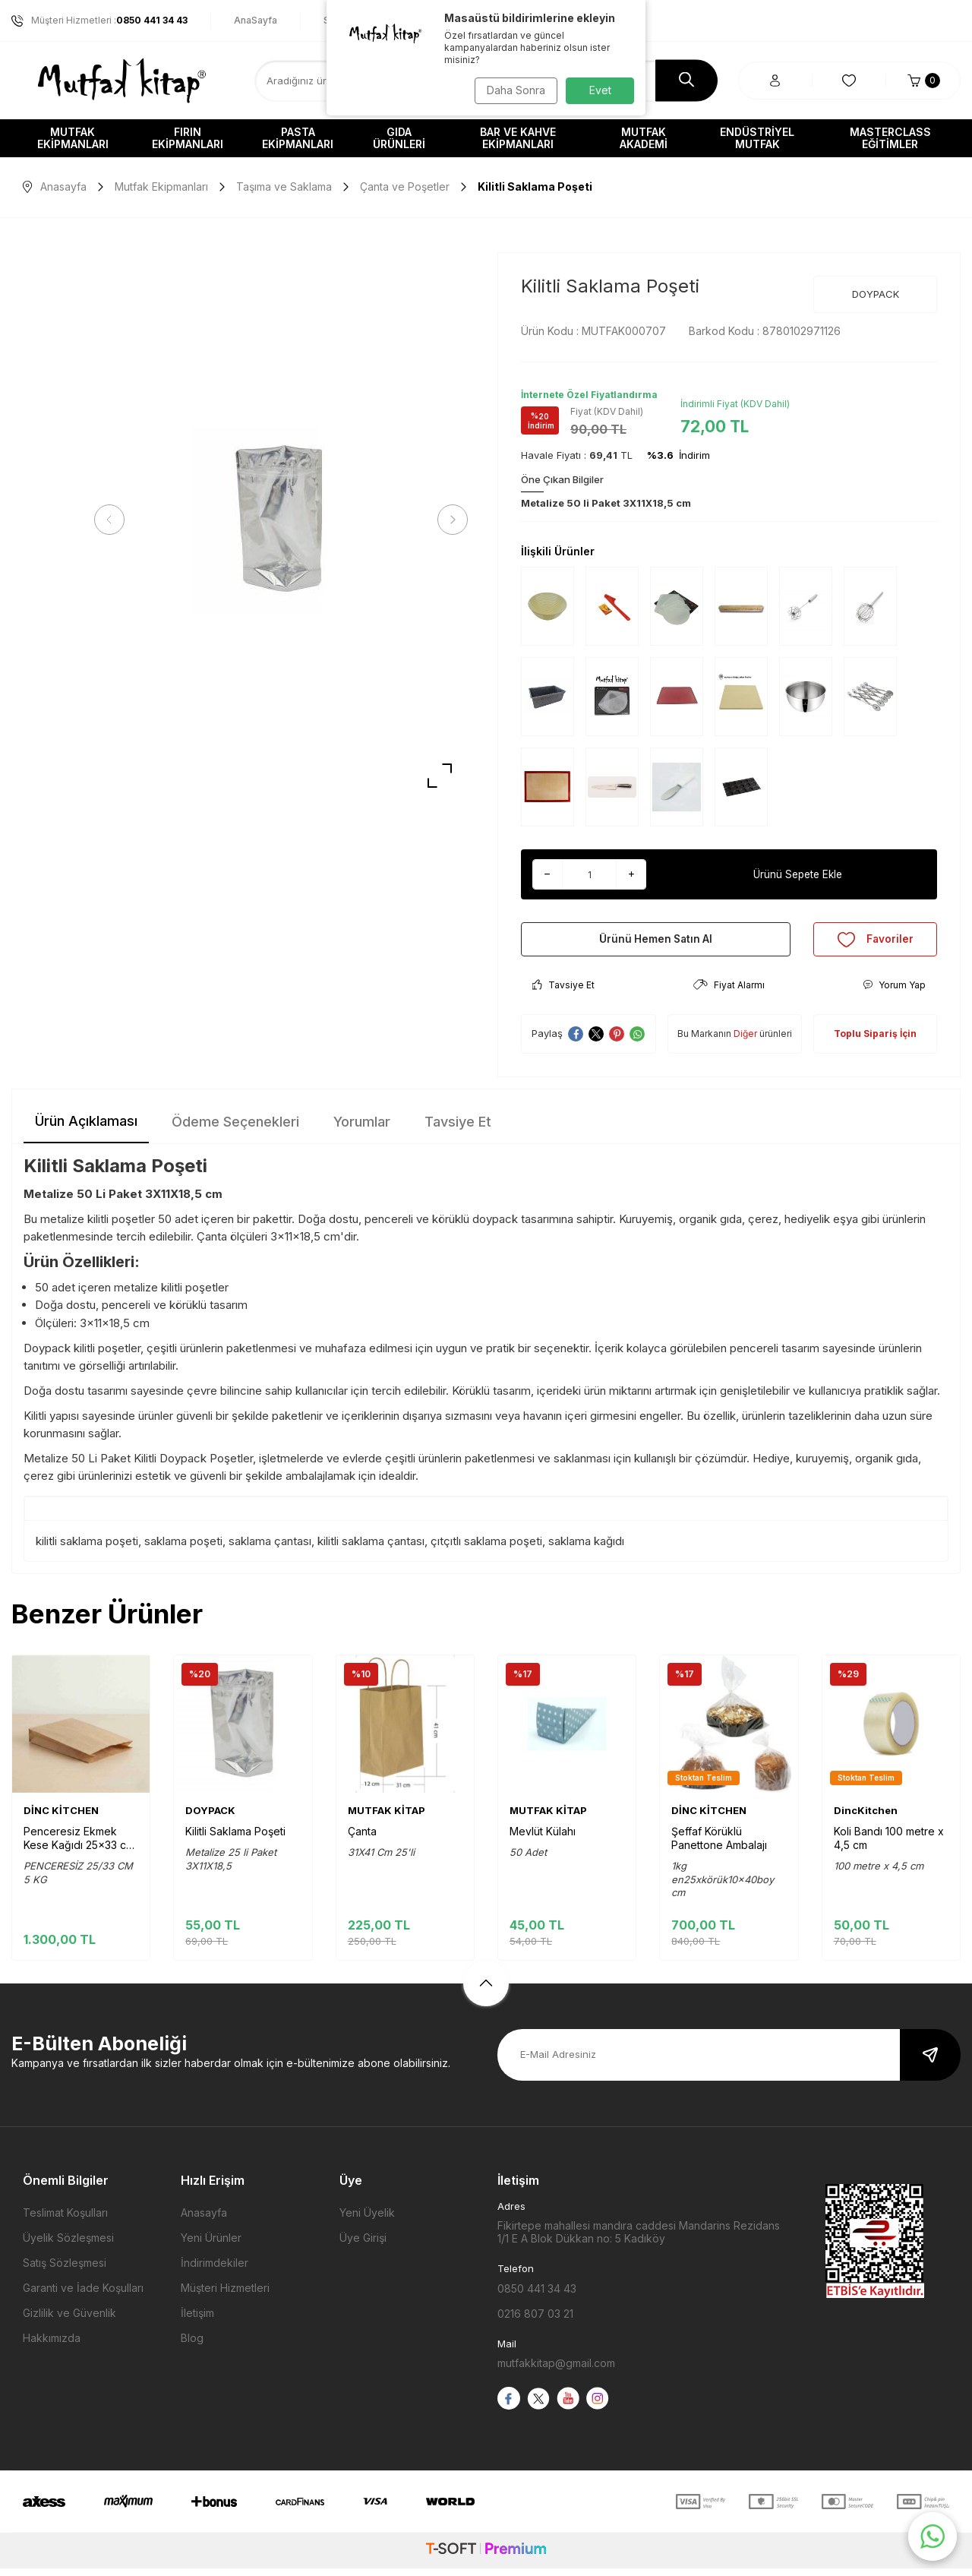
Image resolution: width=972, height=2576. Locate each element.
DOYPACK (875, 294)
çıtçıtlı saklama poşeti (486, 1548)
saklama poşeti (183, 1548)
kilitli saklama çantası (370, 1548)
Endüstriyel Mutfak (757, 137)
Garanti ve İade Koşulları (83, 2295)
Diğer (745, 1041)
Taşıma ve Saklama (284, 186)
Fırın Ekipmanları (187, 137)
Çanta (362, 1838)
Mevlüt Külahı (543, 1838)
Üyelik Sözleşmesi (68, 2245)
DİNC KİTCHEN (61, 1818)
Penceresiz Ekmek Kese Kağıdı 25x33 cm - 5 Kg (79, 1846)
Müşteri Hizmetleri (225, 2295)
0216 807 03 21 (535, 2321)
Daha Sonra (513, 90)
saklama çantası (270, 1548)
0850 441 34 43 (536, 2296)
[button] (114, 519)
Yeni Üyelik (367, 2220)
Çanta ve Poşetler (405, 186)
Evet (600, 90)
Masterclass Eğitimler (890, 137)
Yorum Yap (894, 992)
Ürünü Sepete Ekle (798, 874)
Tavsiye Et (563, 992)
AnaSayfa (255, 20)
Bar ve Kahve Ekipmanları (518, 137)
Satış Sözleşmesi (64, 2270)
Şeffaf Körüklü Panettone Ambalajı (719, 1845)
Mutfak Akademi (643, 137)
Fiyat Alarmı (729, 992)
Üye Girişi (363, 2245)
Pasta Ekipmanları (297, 137)
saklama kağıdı (586, 1548)
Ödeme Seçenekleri (235, 1129)
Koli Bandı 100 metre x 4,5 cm (889, 1845)
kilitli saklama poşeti (87, 1548)
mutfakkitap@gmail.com (556, 2370)
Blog (192, 2345)
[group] (281, 520)
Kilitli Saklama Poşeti (235, 1838)
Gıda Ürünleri (399, 137)
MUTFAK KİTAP (386, 1818)
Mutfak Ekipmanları (73, 137)
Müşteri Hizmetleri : (99, 20)
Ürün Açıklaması (86, 1128)
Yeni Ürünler (211, 2245)
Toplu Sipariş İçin (875, 1041)
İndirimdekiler (214, 2270)
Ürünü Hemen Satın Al (656, 942)
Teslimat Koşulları (65, 2220)
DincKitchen (866, 1818)
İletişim (197, 2320)
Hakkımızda (51, 2345)
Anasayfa (55, 186)
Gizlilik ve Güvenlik (69, 2320)
